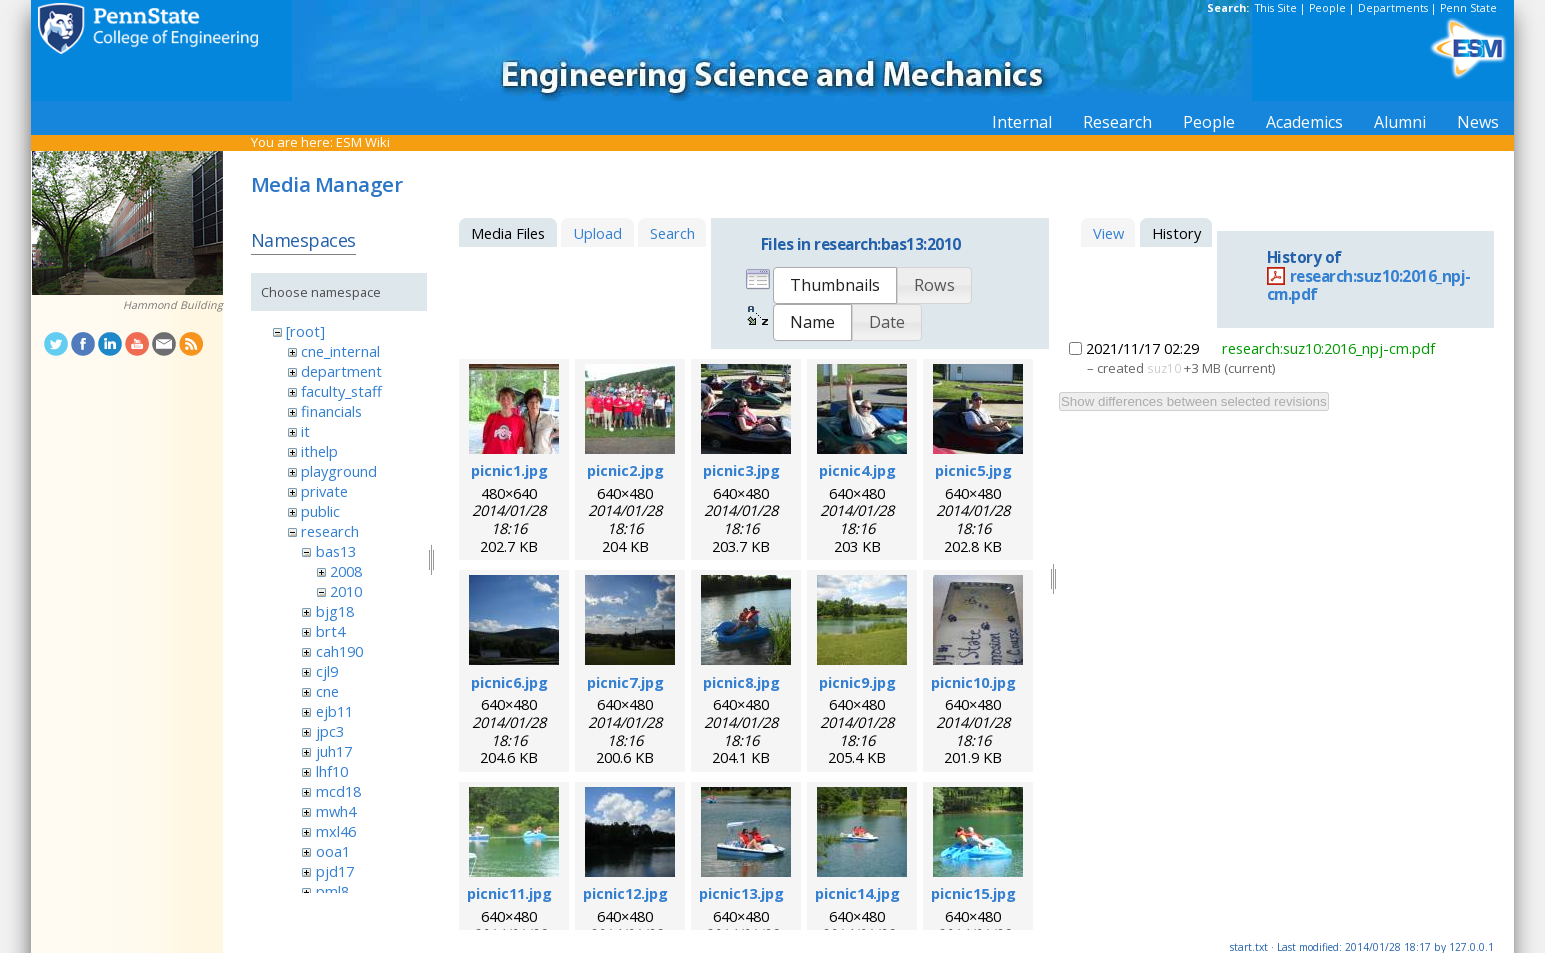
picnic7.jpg (625, 682)
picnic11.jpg (509, 893)
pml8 (332, 891)
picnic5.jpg (973, 470)
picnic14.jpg (857, 893)
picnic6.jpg (509, 682)
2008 (346, 571)
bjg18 (335, 611)
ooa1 (333, 851)
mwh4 (336, 811)
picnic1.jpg (509, 470)
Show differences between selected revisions (1194, 401)
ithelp (319, 451)
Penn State (1468, 8)
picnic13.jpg (741, 893)
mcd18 (338, 791)
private (324, 491)
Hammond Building (173, 305)
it (305, 431)
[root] (305, 331)
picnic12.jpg (625, 893)
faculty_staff (341, 391)
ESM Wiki (363, 142)
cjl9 (327, 671)
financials (331, 411)
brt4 (330, 631)
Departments (1393, 8)
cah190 (339, 651)
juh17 (334, 751)
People (1327, 8)
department (341, 371)
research (330, 531)
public (320, 511)
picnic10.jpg (973, 682)
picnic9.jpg (857, 682)
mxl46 (336, 831)
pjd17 (335, 871)
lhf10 (332, 771)
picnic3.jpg (741, 470)
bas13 (336, 551)
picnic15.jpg (973, 893)
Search (672, 233)
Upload (597, 233)
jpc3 (330, 731)
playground (339, 471)
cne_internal (340, 351)
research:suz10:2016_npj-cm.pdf (1369, 286)
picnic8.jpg (741, 682)
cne (327, 691)
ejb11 (334, 711)
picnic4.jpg (857, 470)
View (1108, 233)
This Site (1276, 8)
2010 (346, 591)
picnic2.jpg (625, 470)
